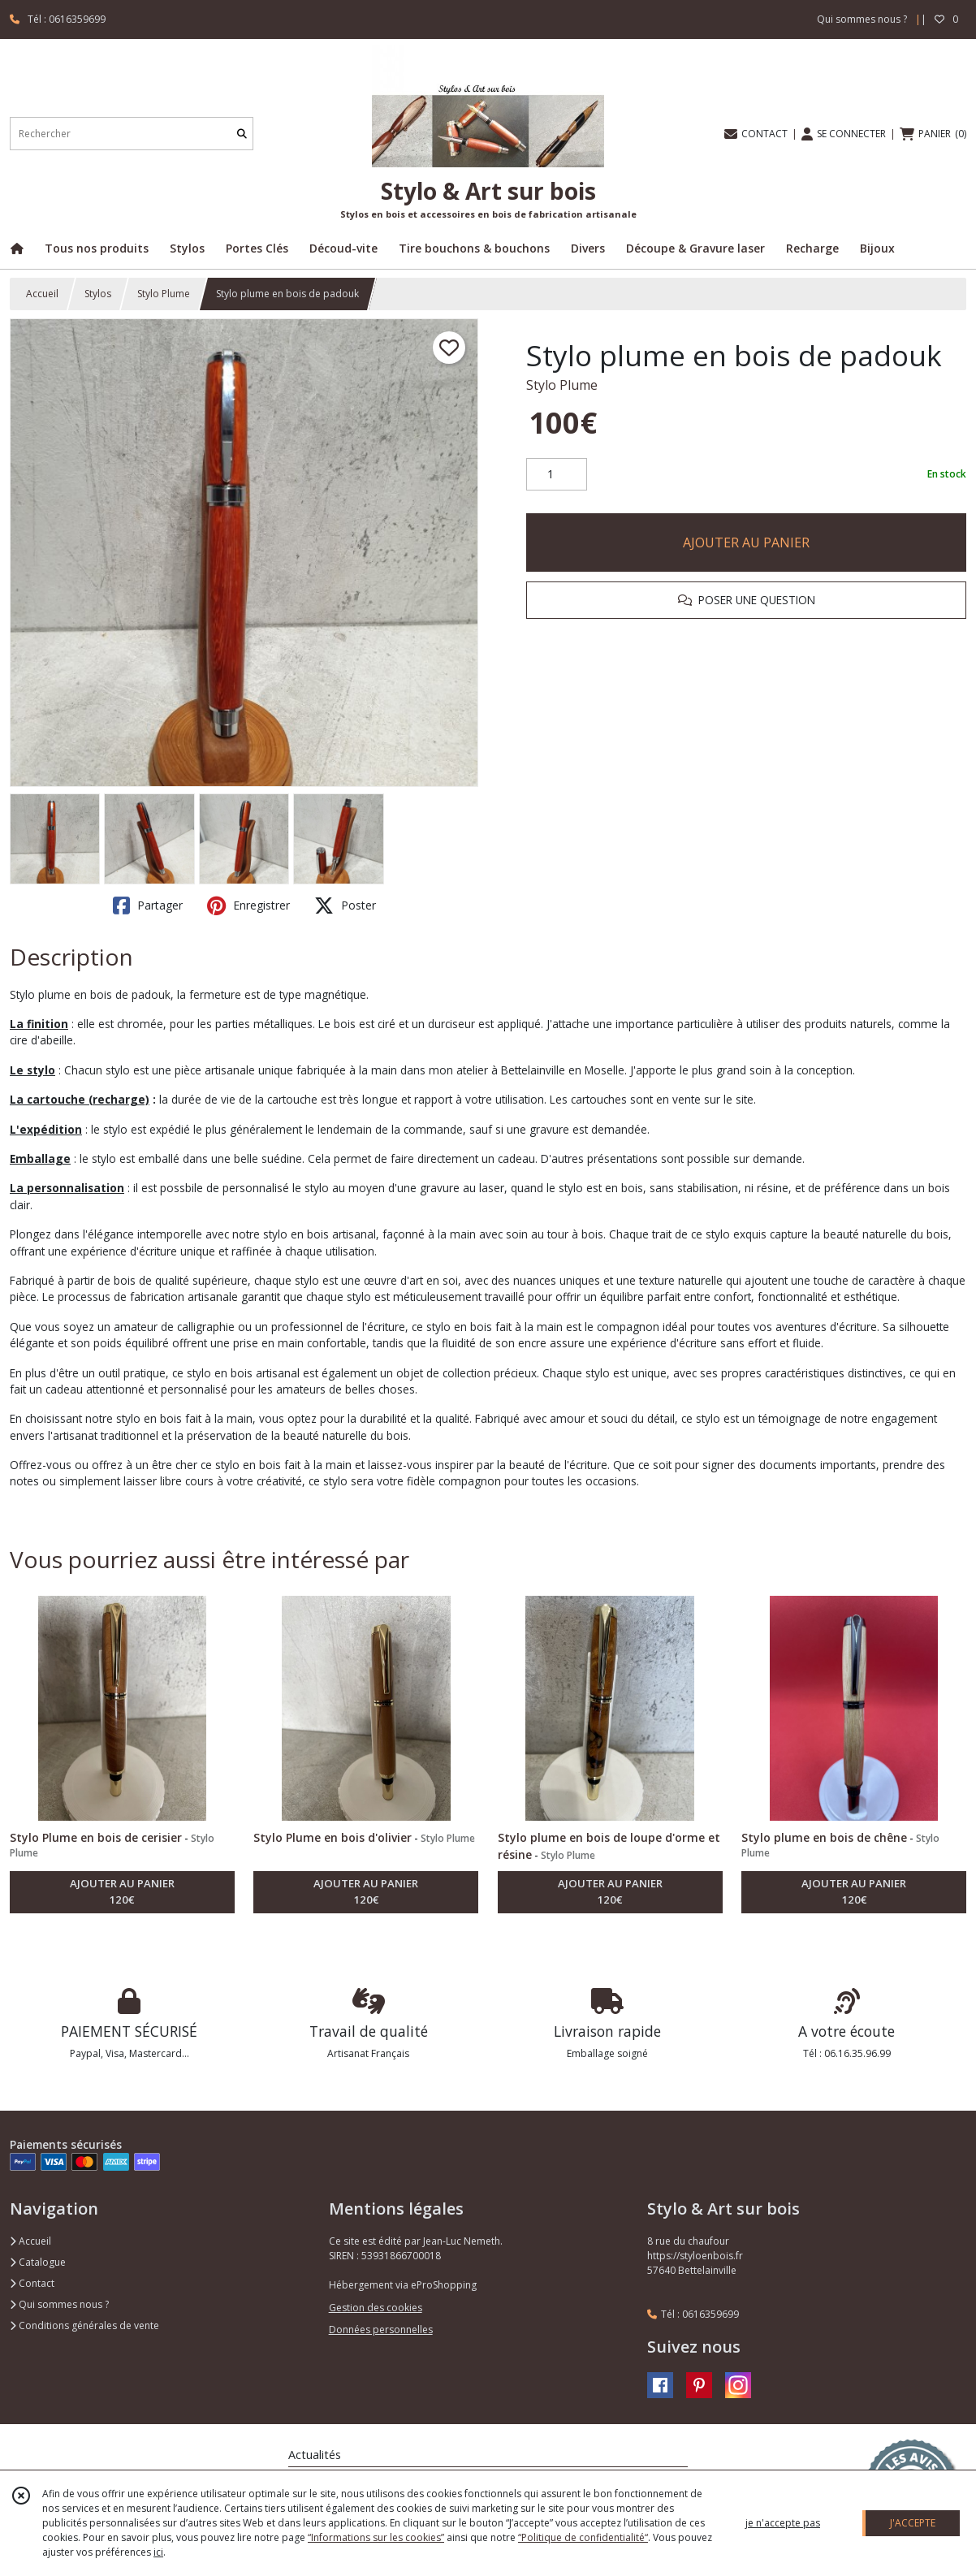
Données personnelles (381, 2329)
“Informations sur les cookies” (376, 2537)
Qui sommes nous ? (59, 2304)
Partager (148, 905)
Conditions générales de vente (84, 2325)
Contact (32, 2283)
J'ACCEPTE (912, 2523)
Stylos (97, 293)
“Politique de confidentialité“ (583, 2537)
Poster (345, 905)
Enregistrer (248, 905)
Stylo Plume (163, 293)
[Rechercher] (242, 133)
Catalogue (38, 2262)
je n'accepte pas (782, 2523)
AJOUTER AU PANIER (746, 542)
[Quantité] (556, 474)
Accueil (42, 293)
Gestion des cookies (375, 2308)
